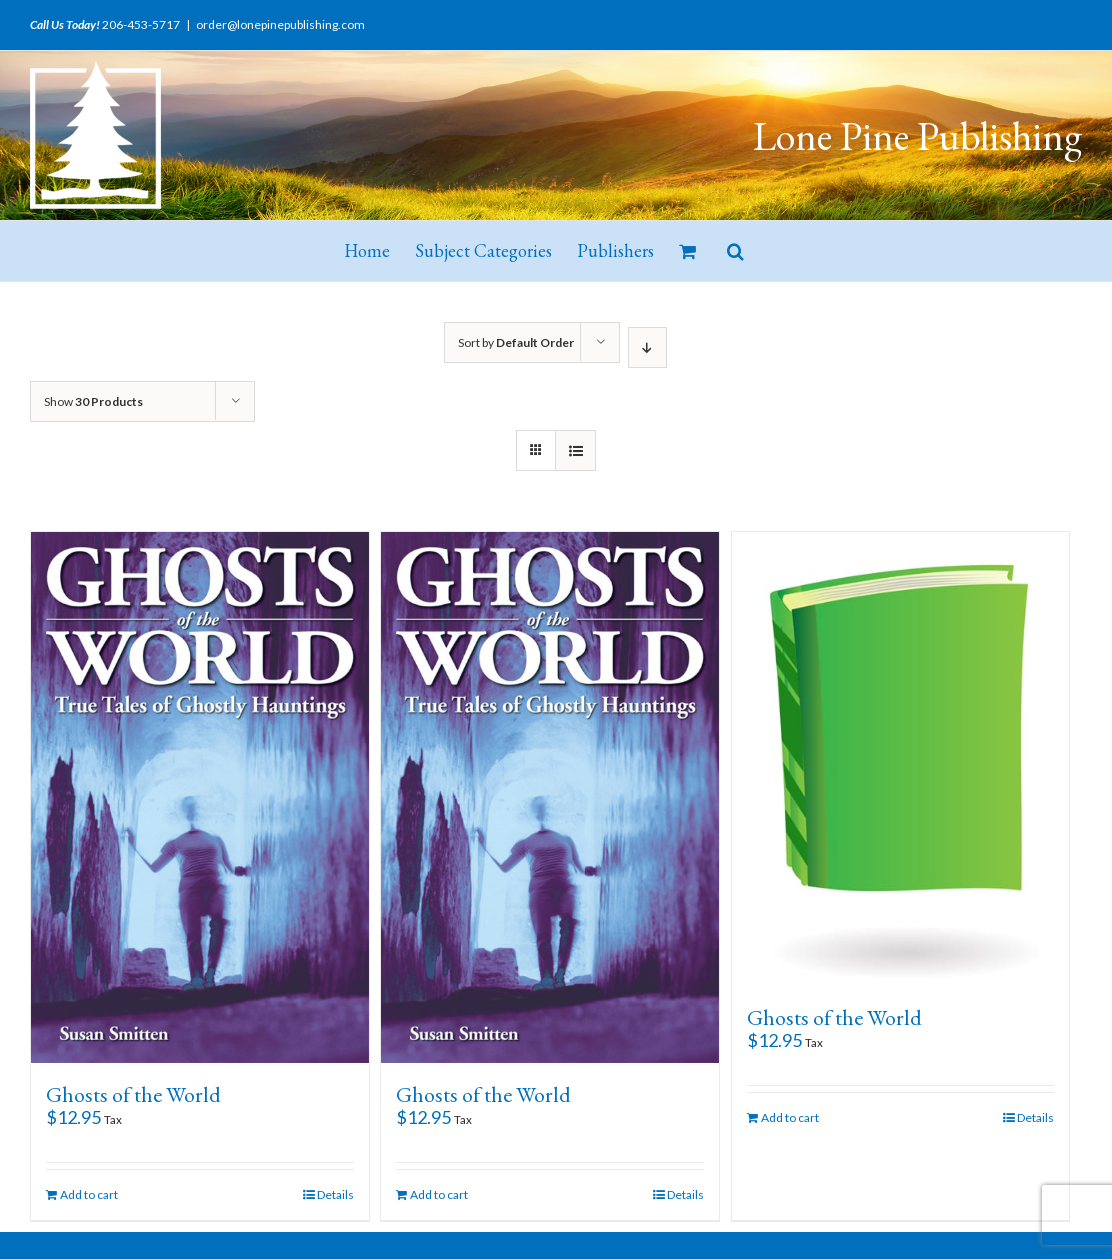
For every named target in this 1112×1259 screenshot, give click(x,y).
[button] (735, 251)
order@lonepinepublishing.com (280, 24)
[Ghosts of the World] (200, 797)
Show (93, 401)
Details (335, 1194)
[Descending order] (647, 347)
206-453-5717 (141, 24)
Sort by (516, 342)
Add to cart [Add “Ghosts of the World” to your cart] (89, 1194)
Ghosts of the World (133, 1094)
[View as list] (575, 450)
